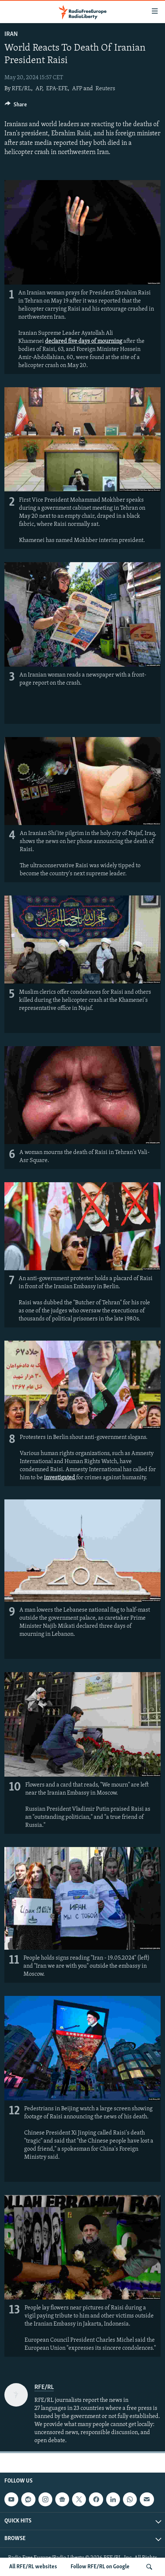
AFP (77, 89)
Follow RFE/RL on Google (100, 2567)
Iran (11, 34)
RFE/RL (21, 89)
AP (38, 89)
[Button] (16, 106)
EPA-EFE (57, 89)
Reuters (105, 89)
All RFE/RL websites (33, 2567)
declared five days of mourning (83, 341)
